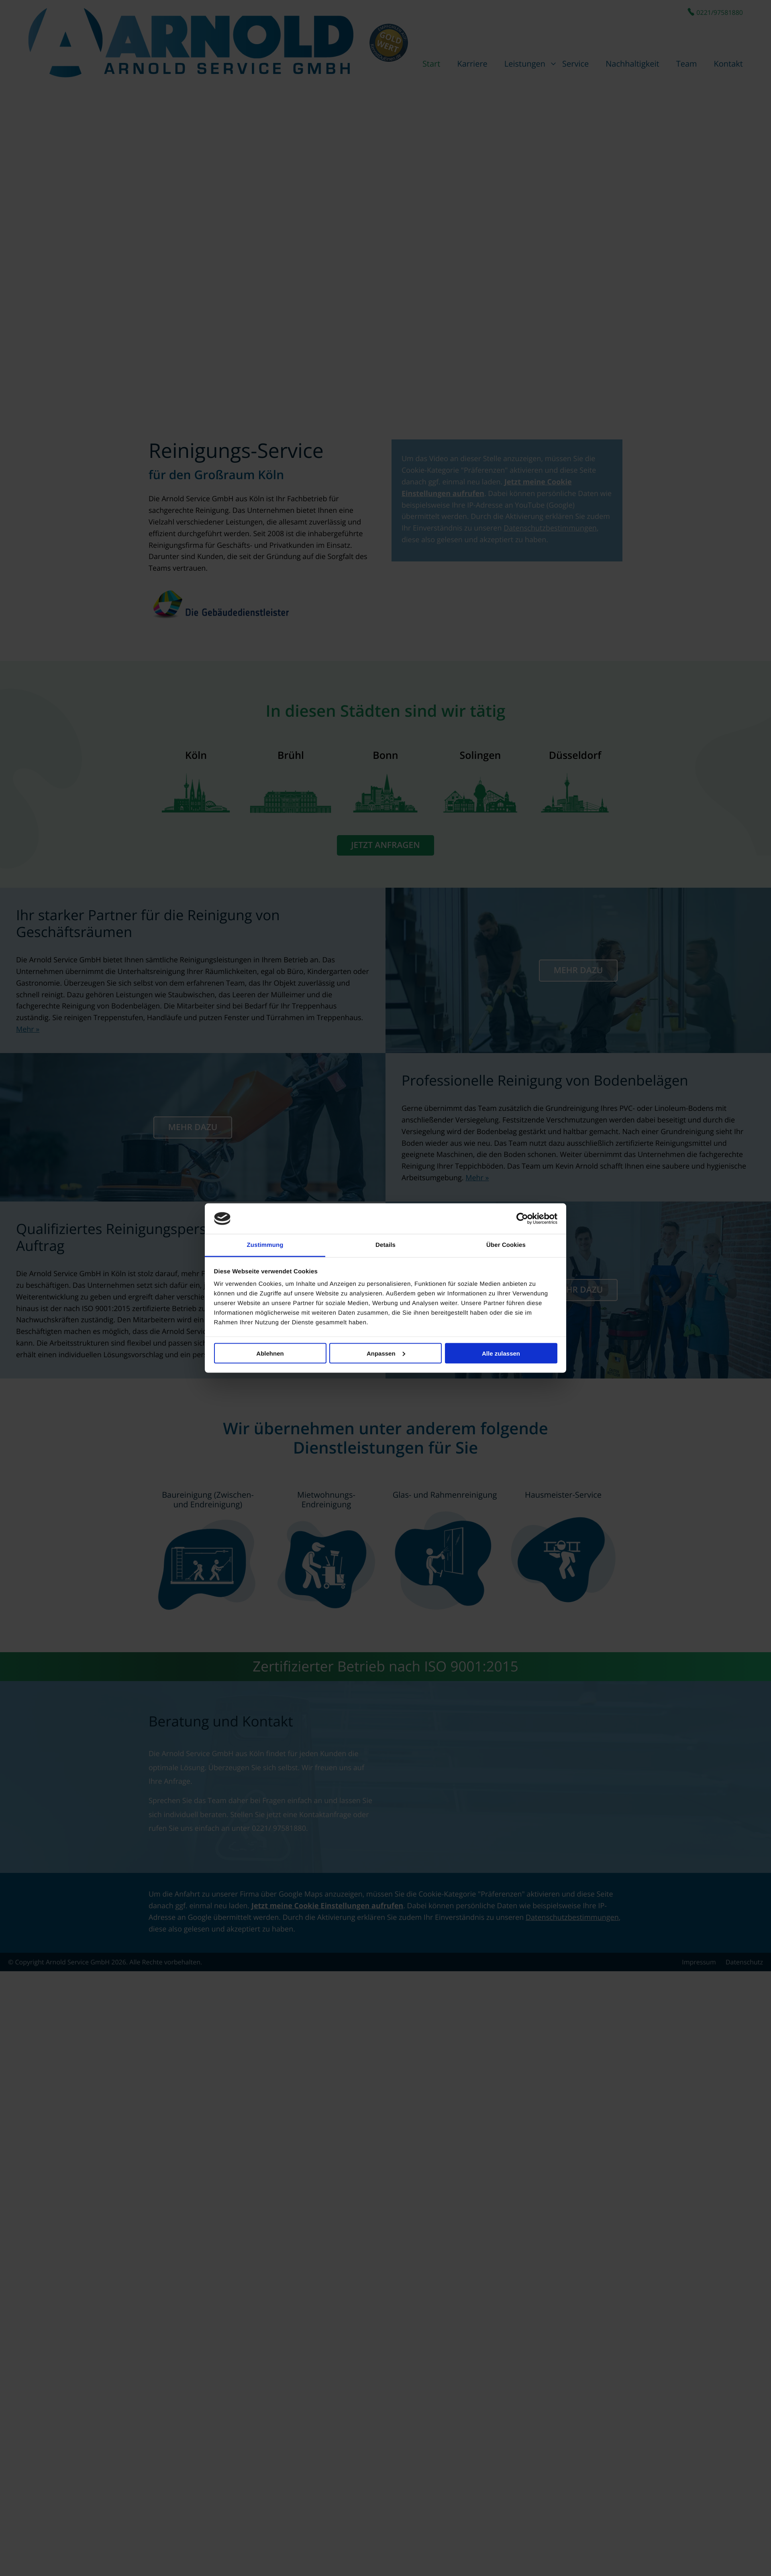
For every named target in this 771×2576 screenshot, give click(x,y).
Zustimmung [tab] (265, 1245)
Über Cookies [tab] (506, 1245)
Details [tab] (385, 1245)
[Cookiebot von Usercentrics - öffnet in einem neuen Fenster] (522, 1219)
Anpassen (386, 1353)
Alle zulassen (501, 1353)
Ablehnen (270, 1353)
